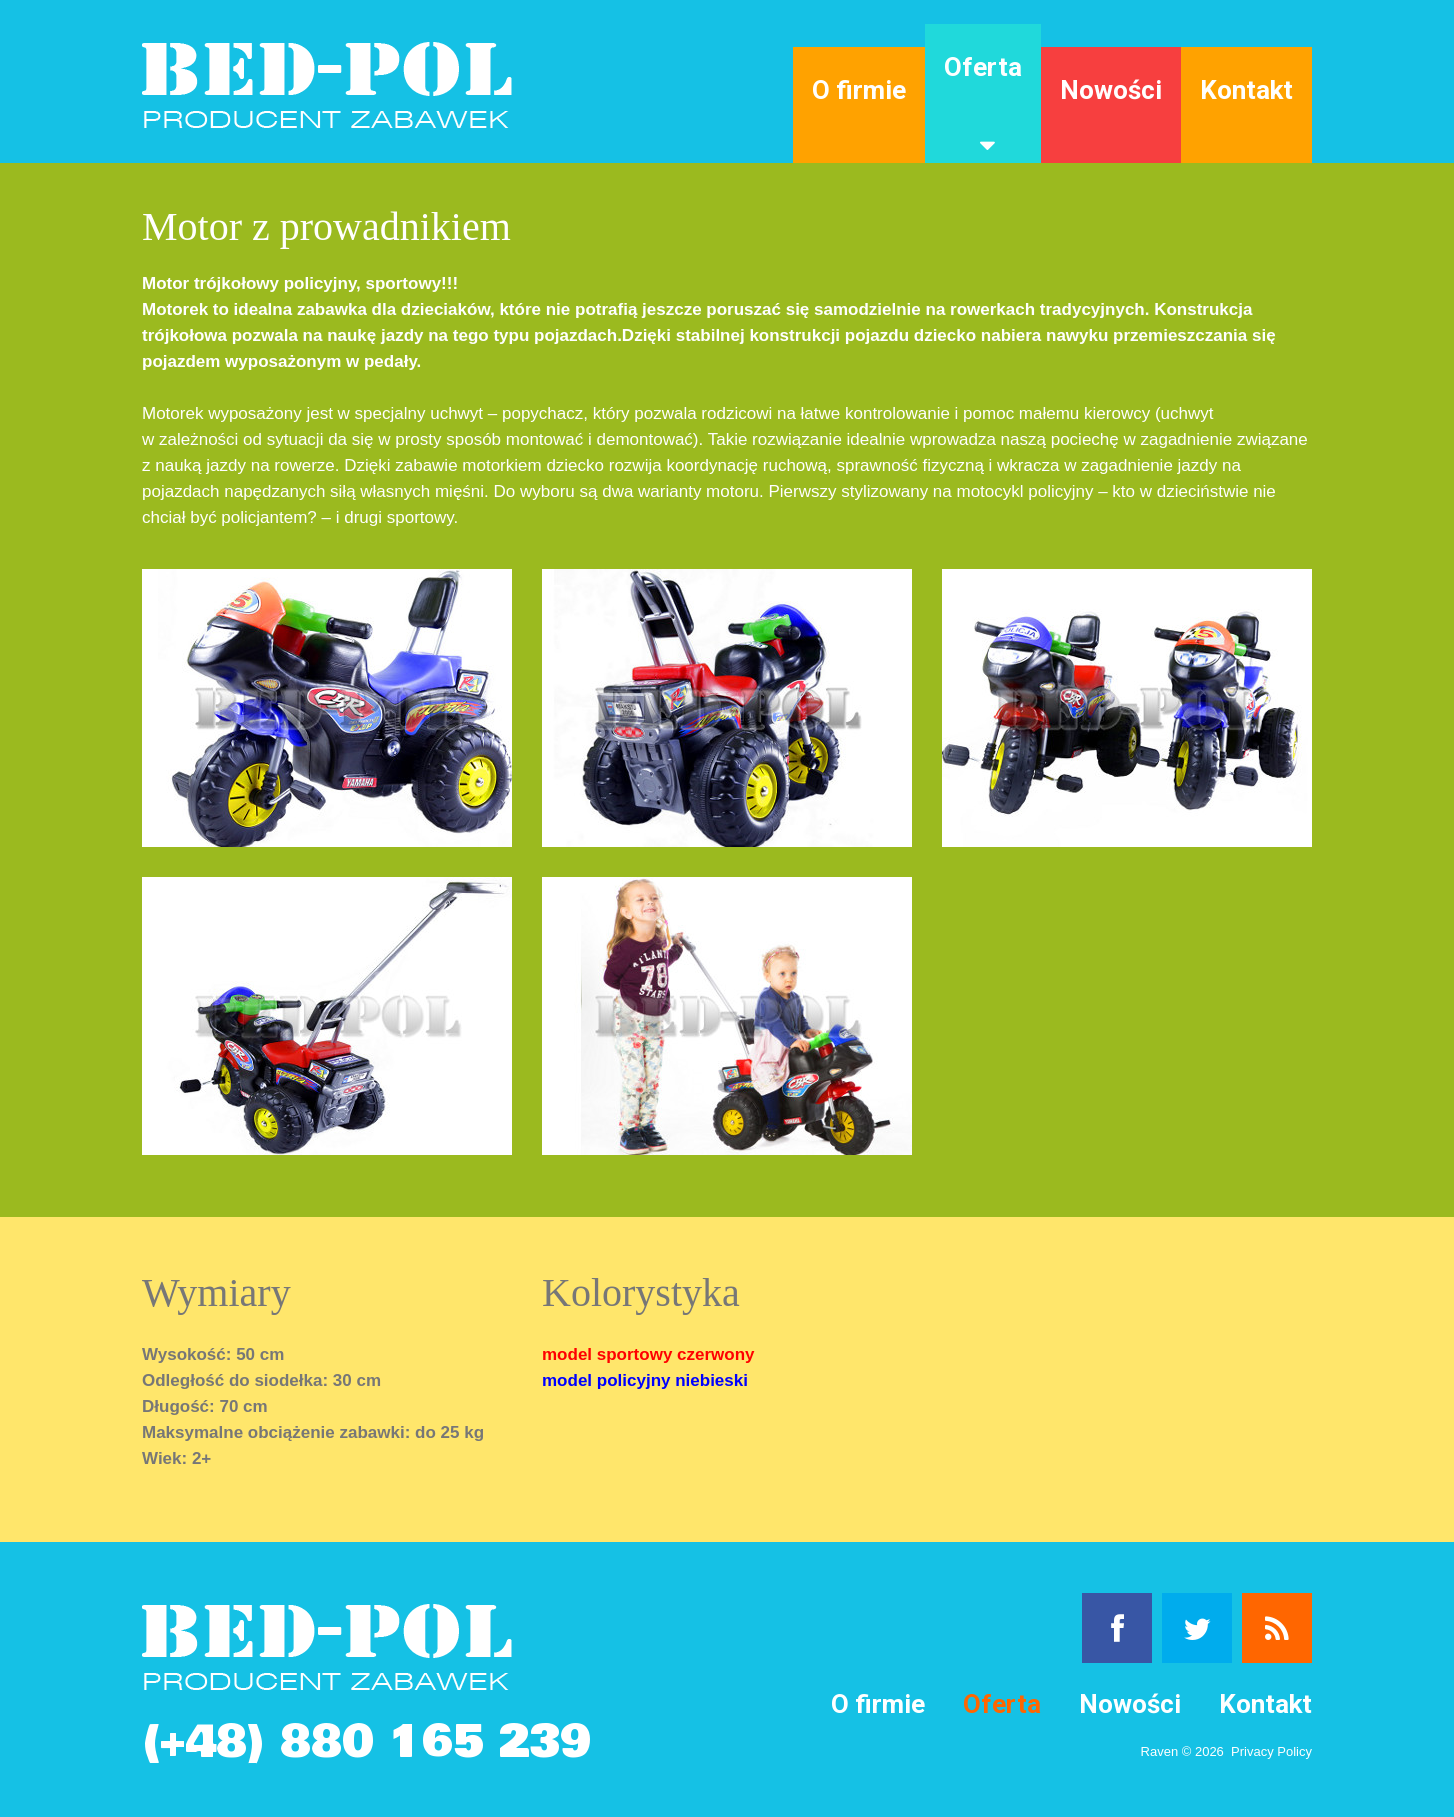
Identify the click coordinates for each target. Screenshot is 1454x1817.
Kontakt (1246, 90)
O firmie (859, 90)
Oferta (983, 67)
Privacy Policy (1271, 1751)
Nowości (1111, 90)
